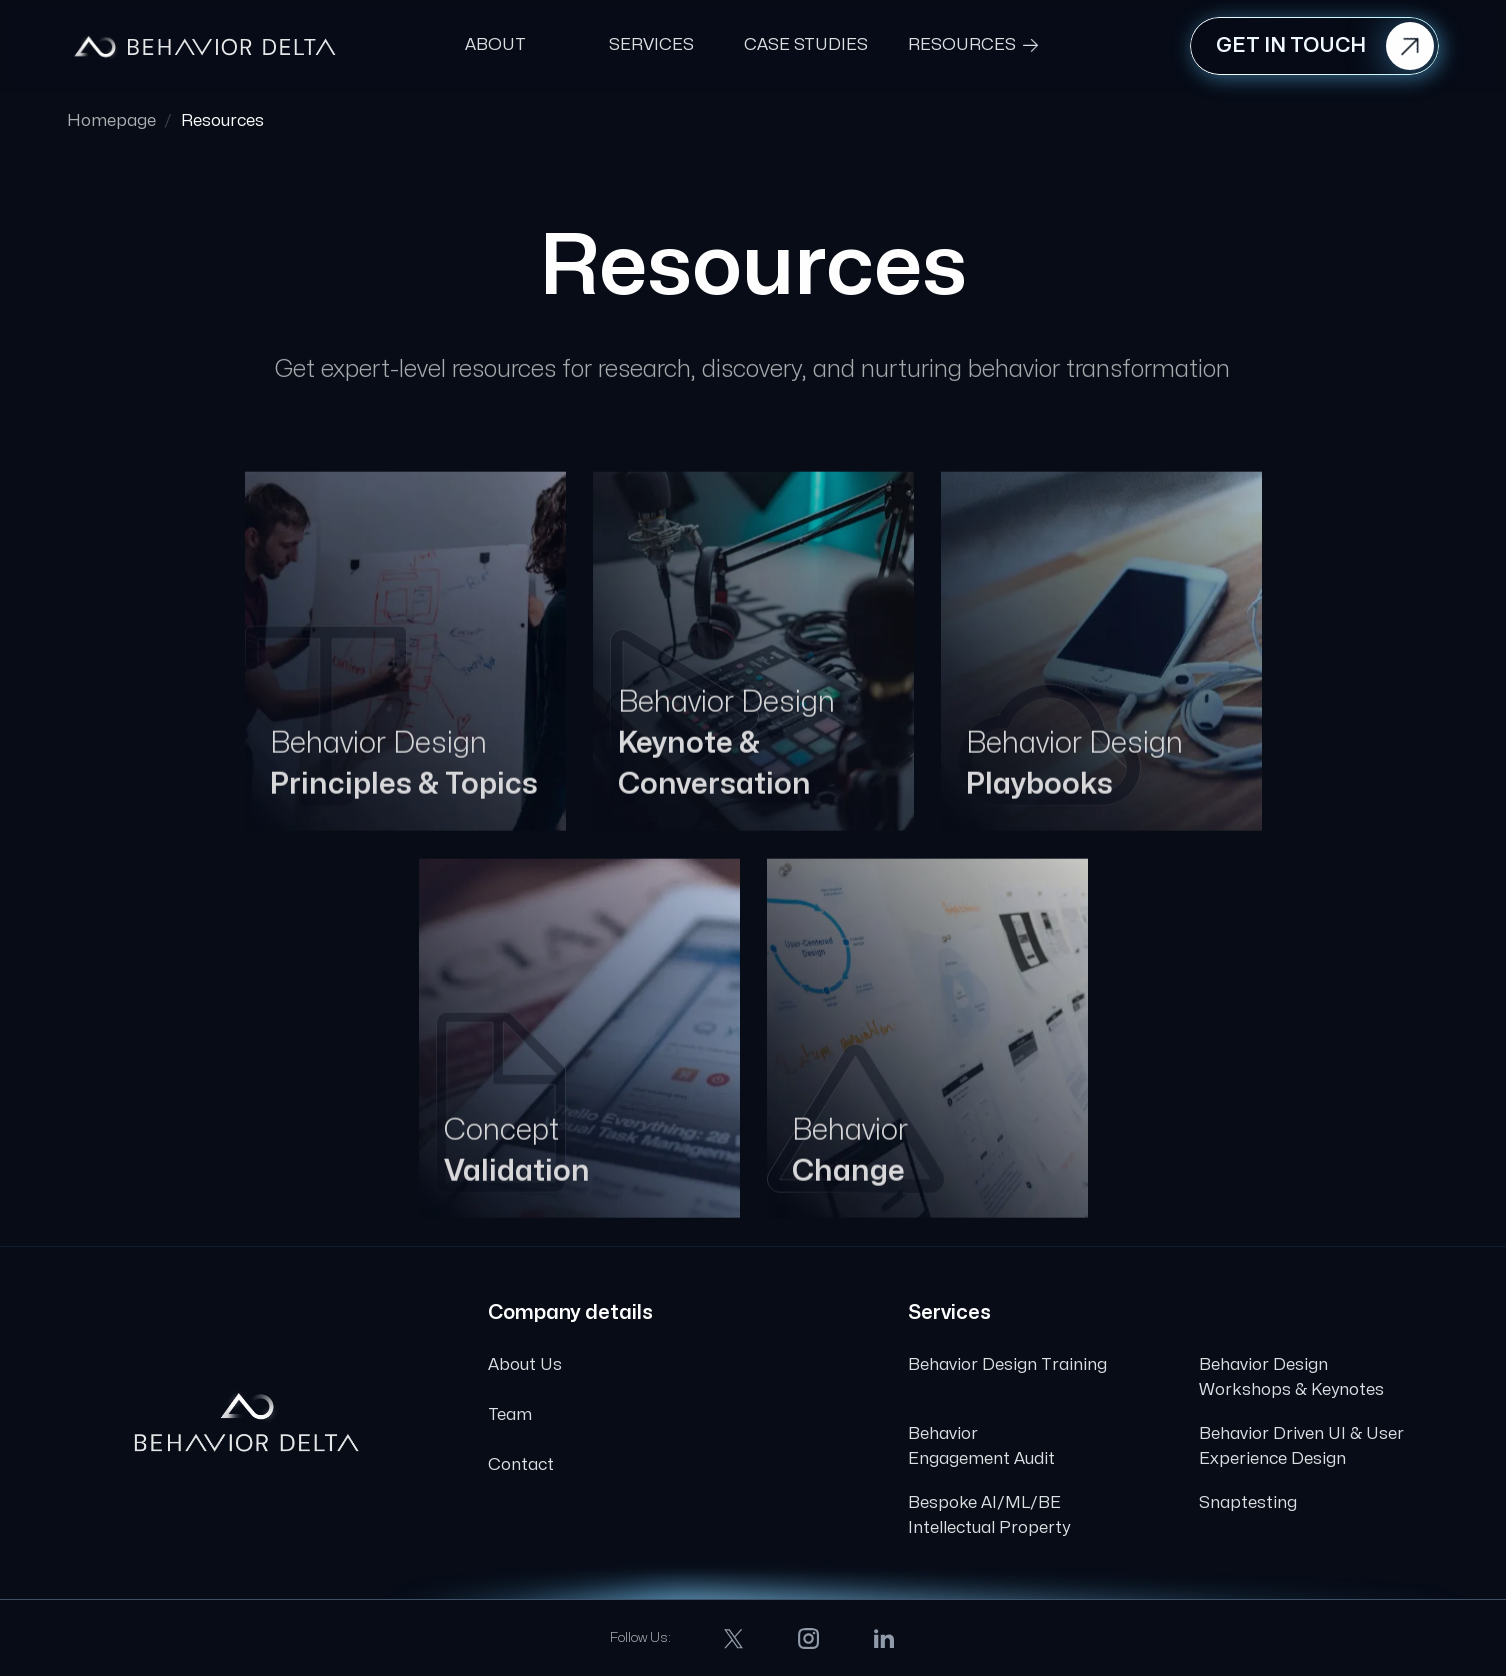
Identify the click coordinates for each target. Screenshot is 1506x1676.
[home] (205, 45)
